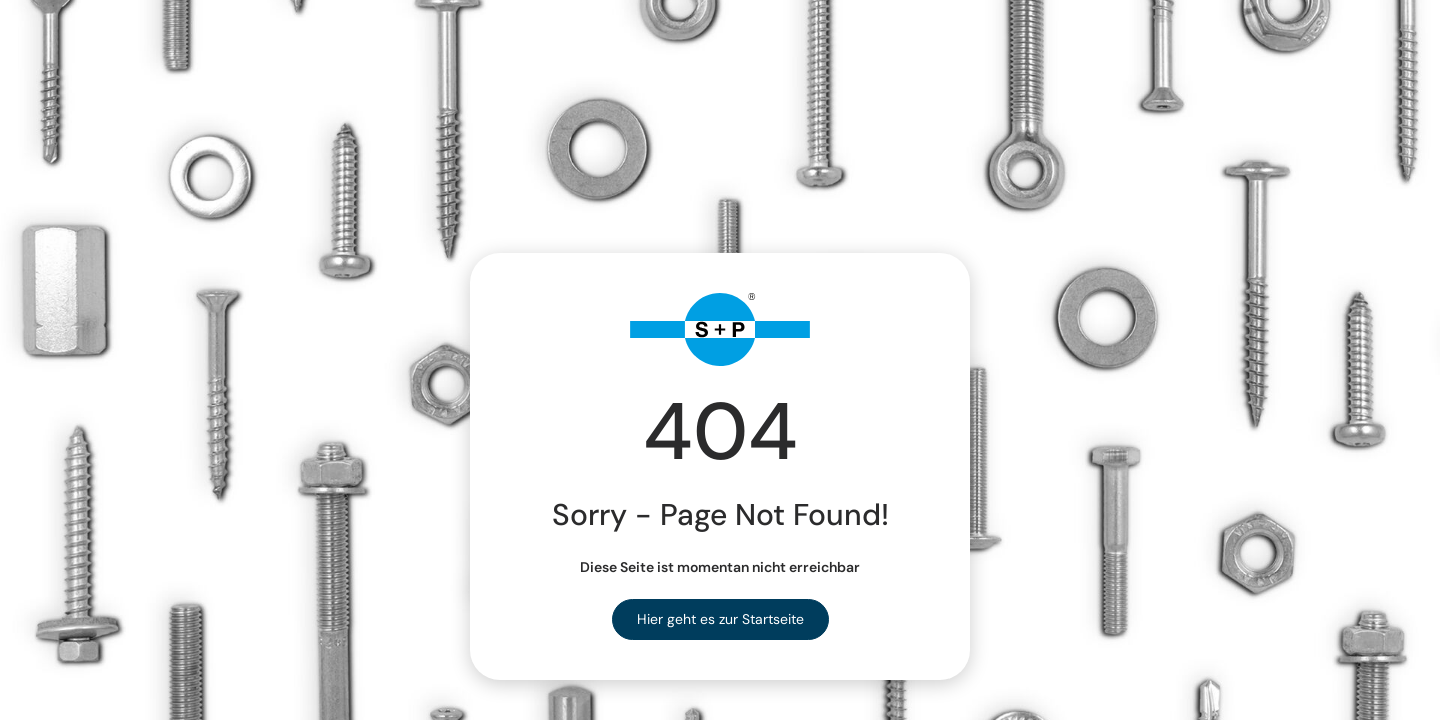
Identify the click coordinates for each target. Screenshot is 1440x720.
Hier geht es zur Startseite (720, 619)
